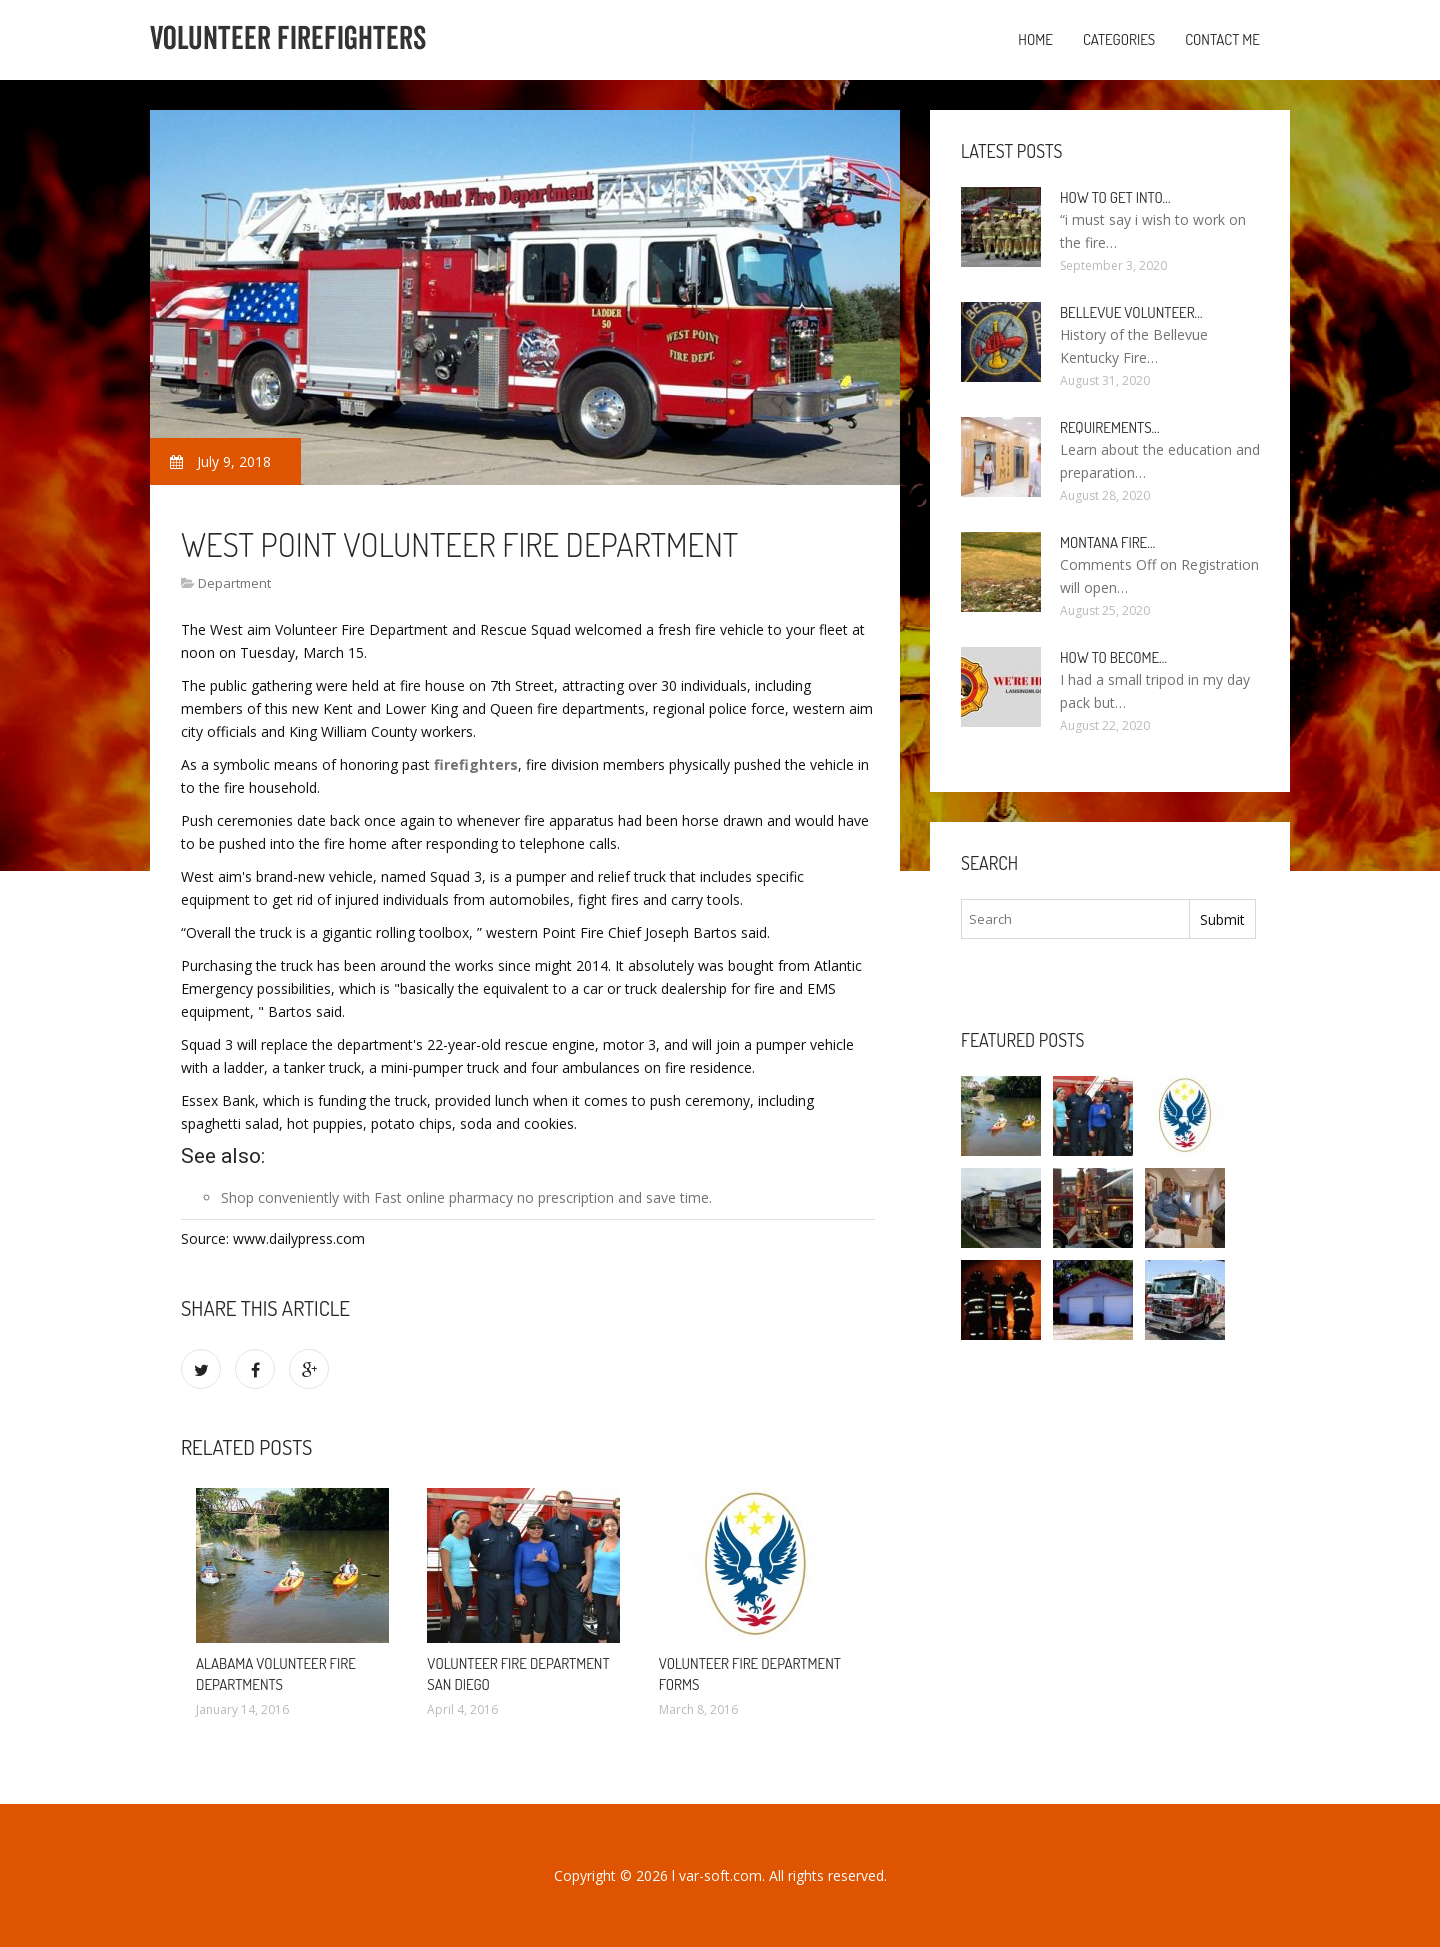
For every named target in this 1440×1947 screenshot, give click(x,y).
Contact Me (1222, 39)
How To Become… (1113, 657)
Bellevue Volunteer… (1131, 312)
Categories (1119, 39)
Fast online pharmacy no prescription (494, 1197)
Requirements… (1110, 427)
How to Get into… (1115, 197)
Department (234, 583)
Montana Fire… (1107, 542)
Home (1035, 39)
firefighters (476, 764)
